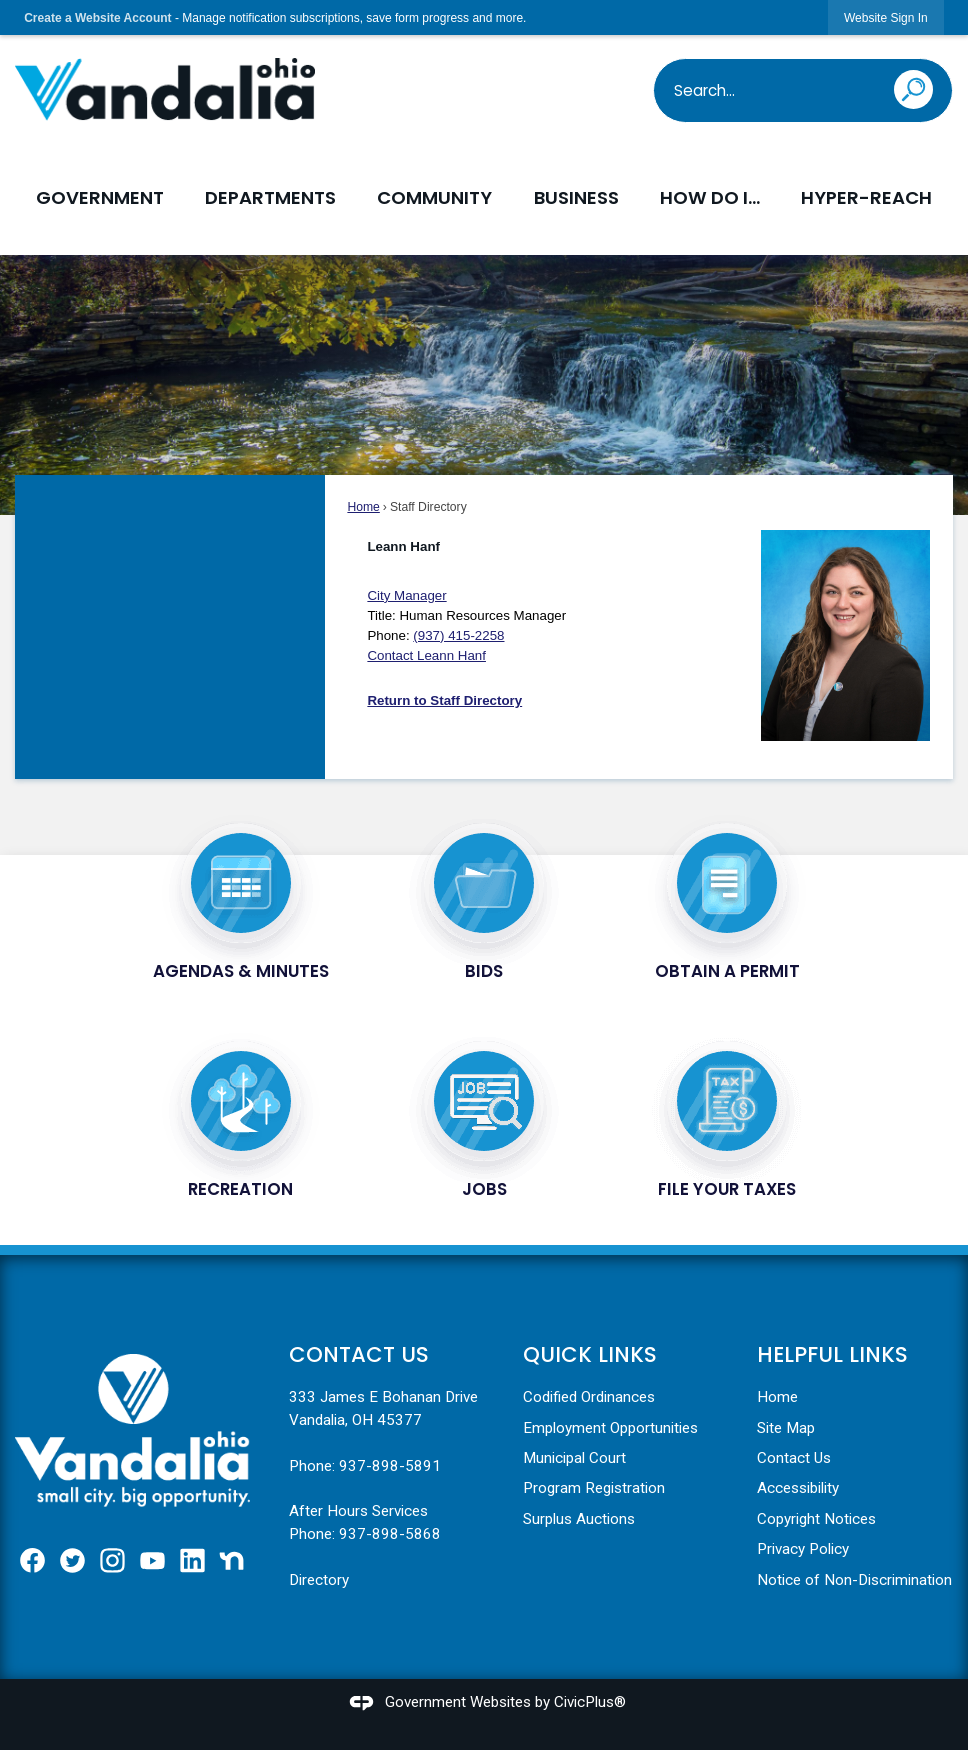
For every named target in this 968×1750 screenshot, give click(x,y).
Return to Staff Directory (444, 700)
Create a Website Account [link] (97, 18)
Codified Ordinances (589, 1397)
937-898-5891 (390, 1466)
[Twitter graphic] (72, 1560)
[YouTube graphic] (152, 1560)
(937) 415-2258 (458, 635)
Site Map (786, 1428)
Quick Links (590, 1354)
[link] (886, 17)
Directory (319, 1580)
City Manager (406, 595)
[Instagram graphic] (112, 1560)
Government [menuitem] (100, 197)
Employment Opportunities (610, 1428)
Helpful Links (832, 1354)
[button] (921, 86)
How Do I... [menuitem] (710, 197)
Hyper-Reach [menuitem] (866, 197)
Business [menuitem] (576, 197)
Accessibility (798, 1488)
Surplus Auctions (579, 1519)
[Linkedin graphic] (192, 1560)
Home (363, 507)
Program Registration (594, 1488)
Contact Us (794, 1458)
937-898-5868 (390, 1534)
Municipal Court (574, 1458)
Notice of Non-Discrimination (854, 1580)
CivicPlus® (590, 1702)
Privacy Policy (803, 1549)
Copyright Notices (816, 1519)
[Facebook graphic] (32, 1560)
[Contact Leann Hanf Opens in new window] (426, 655)
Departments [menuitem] (270, 197)
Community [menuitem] (434, 197)
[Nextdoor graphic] (231, 1560)
